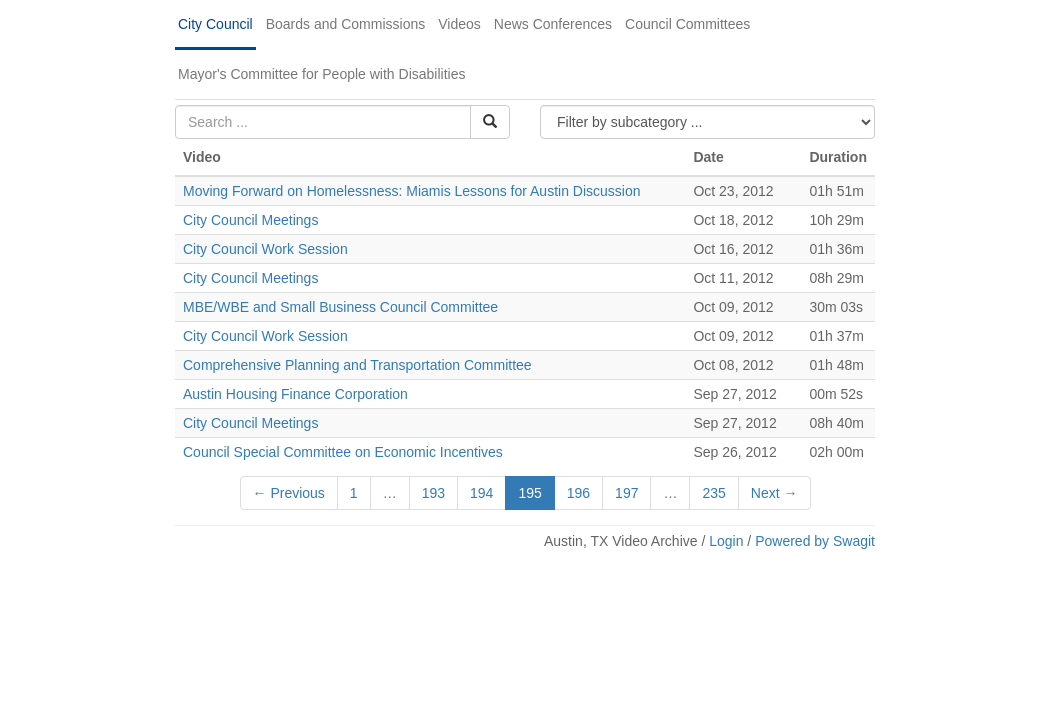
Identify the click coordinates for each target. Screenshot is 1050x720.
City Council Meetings (250, 220)
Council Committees (687, 24)
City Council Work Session (265, 249)
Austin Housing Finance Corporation (295, 394)
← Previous (289, 493)
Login (726, 541)
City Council (215, 24)
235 (713, 493)
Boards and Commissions (346, 24)
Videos (459, 24)
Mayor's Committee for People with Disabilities (321, 74)
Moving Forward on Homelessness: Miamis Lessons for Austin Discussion (412, 191)
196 (578, 493)
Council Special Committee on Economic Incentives (343, 452)
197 (626, 493)
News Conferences (553, 24)
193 (433, 493)
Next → (774, 493)
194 (481, 493)
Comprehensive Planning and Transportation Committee (357, 365)
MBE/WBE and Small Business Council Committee (340, 307)
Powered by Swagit (815, 541)
